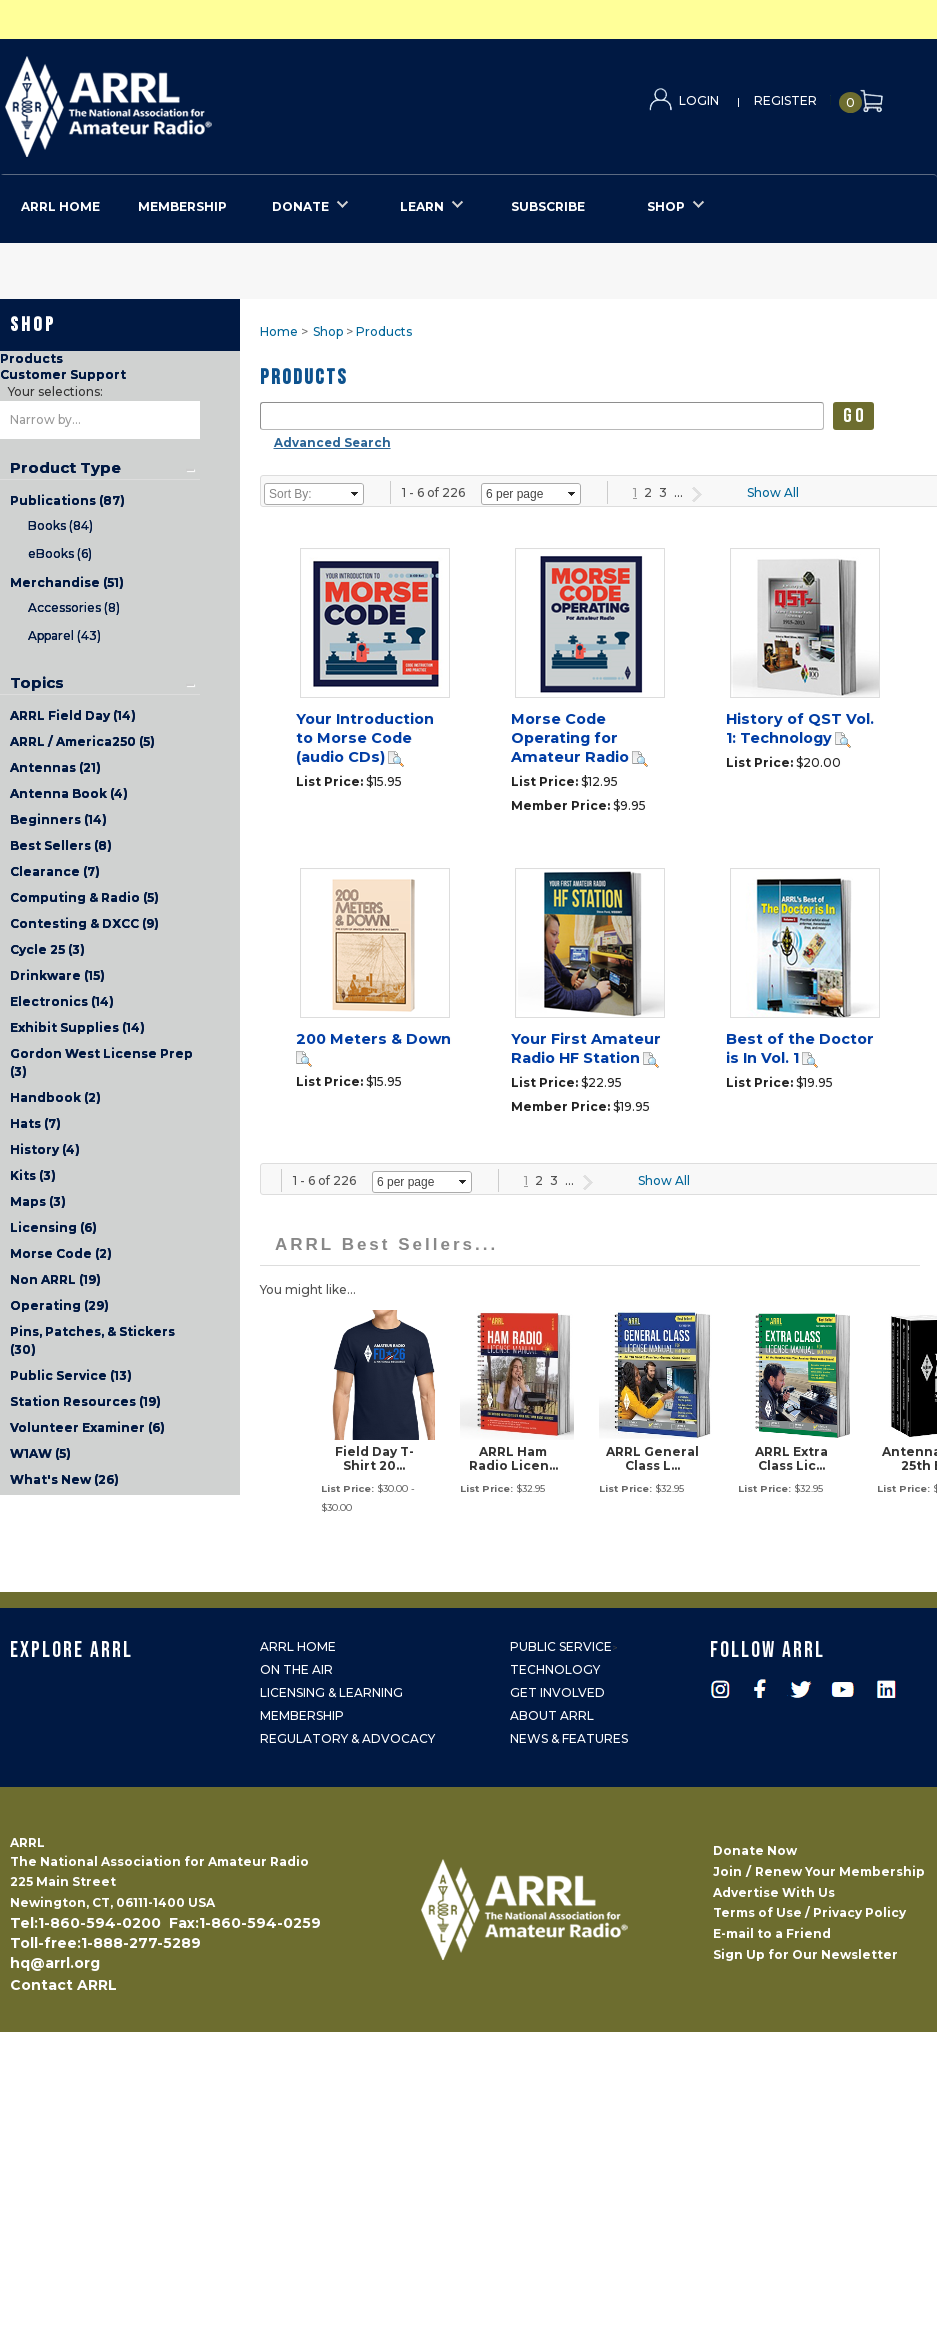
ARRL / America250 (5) (82, 741)
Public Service (561, 1646)
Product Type (65, 468)
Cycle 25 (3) (47, 949)
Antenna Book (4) (69, 793)
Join (727, 1871)
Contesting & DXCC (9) (84, 923)
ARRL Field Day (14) (73, 715)
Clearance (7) (55, 871)
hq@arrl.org (55, 1963)
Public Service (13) (71, 1375)
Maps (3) (38, 1201)
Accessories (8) (74, 607)
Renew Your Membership (840, 1871)
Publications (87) (67, 500)
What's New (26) (64, 1479)
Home (279, 331)
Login (699, 100)
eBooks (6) (60, 553)
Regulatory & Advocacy (347, 1738)
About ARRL (552, 1715)
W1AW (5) (40, 1453)
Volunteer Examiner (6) (87, 1427)
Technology (555, 1669)
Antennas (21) (55, 767)
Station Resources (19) (85, 1401)
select (355, 494)
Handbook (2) (55, 1097)
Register (785, 100)
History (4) (45, 1149)
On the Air (296, 1669)
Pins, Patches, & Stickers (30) (92, 1340)
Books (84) (60, 525)
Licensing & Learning (331, 1692)
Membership (302, 1715)
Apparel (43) (64, 635)
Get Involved (557, 1692)
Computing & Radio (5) (84, 897)
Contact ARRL (63, 1985)
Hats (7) (35, 1123)
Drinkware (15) (57, 975)
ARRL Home (298, 1646)
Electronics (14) (62, 1001)
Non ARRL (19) (55, 1279)
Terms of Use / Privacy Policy (809, 1912)
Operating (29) (59, 1305)
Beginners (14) (58, 819)
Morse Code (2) (61, 1253)
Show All (773, 492)
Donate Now (755, 1850)
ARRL (190, 100)
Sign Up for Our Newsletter (805, 1954)
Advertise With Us (774, 1892)
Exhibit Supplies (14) (77, 1027)
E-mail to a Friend (772, 1933)
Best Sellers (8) (61, 845)
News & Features (569, 1738)
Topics (37, 683)
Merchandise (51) (67, 582)
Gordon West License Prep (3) (101, 1062)
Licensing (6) (53, 1227)
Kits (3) (33, 1175)
